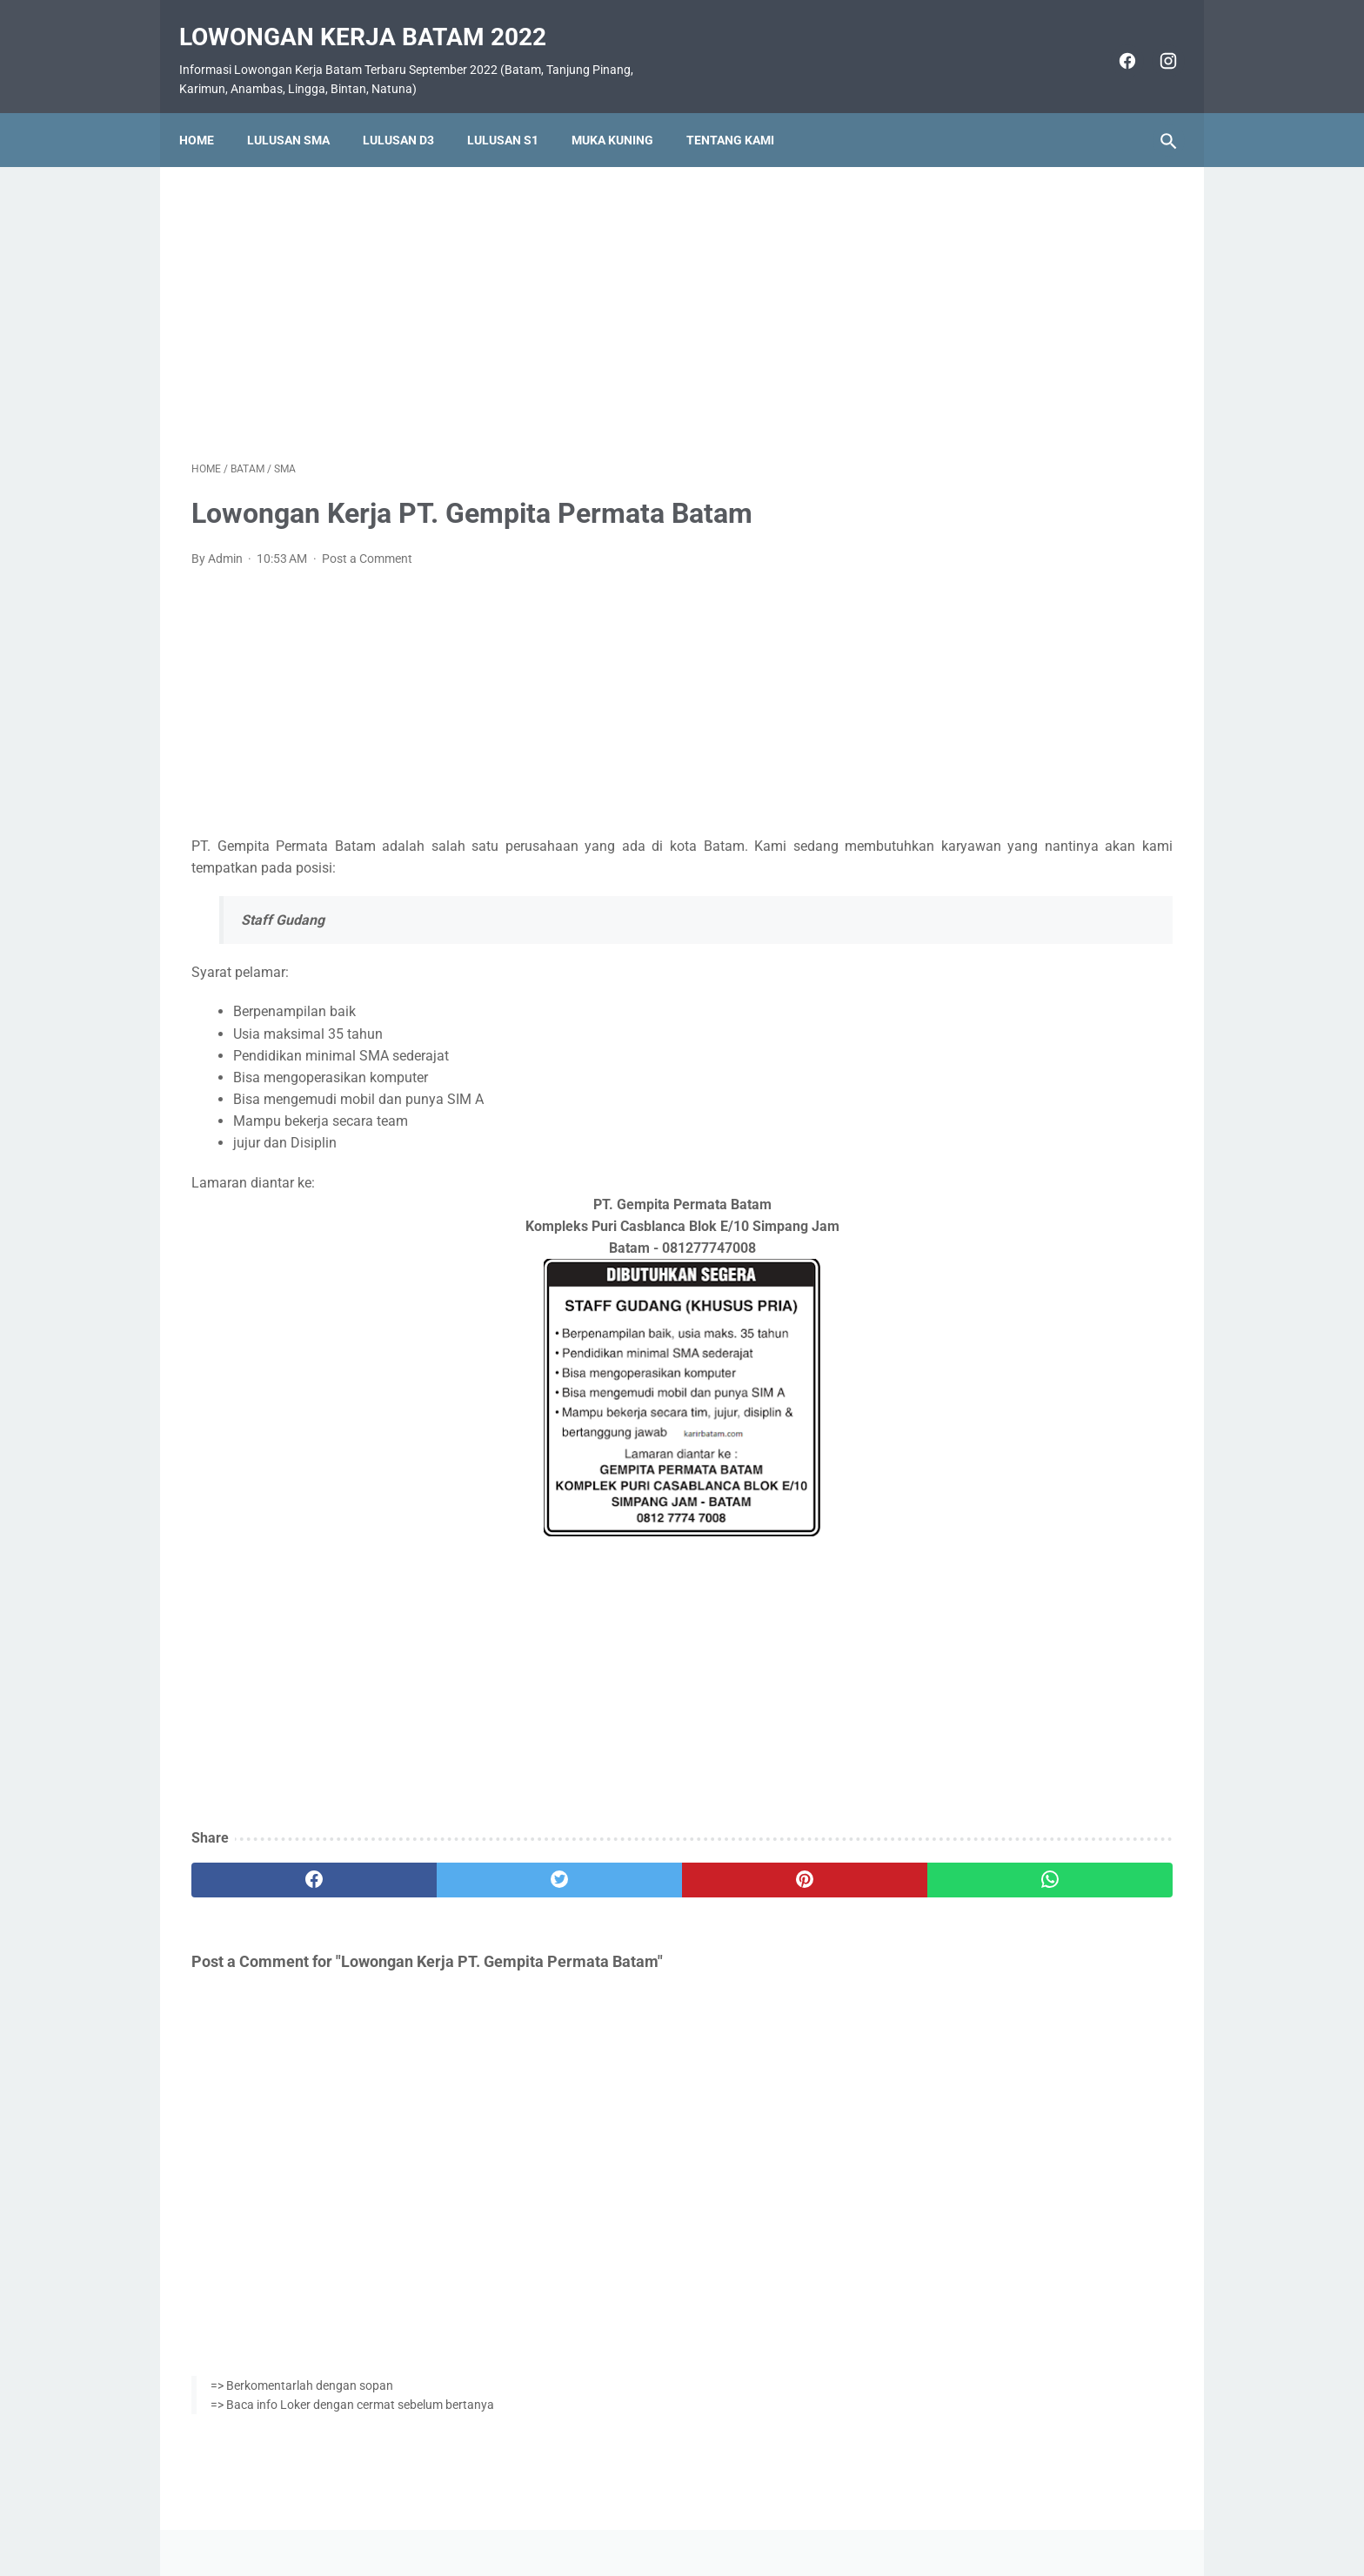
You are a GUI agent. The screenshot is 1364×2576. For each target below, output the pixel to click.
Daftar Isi (751, 2512)
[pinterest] (602, 1862)
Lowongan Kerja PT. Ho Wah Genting (1039, 987)
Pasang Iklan (674, 2512)
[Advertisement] (520, 290)
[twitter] (438, 1862)
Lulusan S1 (515, 110)
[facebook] (1113, 42)
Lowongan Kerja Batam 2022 (374, 17)
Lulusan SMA (300, 110)
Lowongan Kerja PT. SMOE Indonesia (1041, 883)
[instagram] (1154, 42)
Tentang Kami (742, 110)
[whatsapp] (767, 1862)
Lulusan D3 (410, 110)
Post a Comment (367, 541)
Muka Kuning (624, 110)
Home (208, 110)
